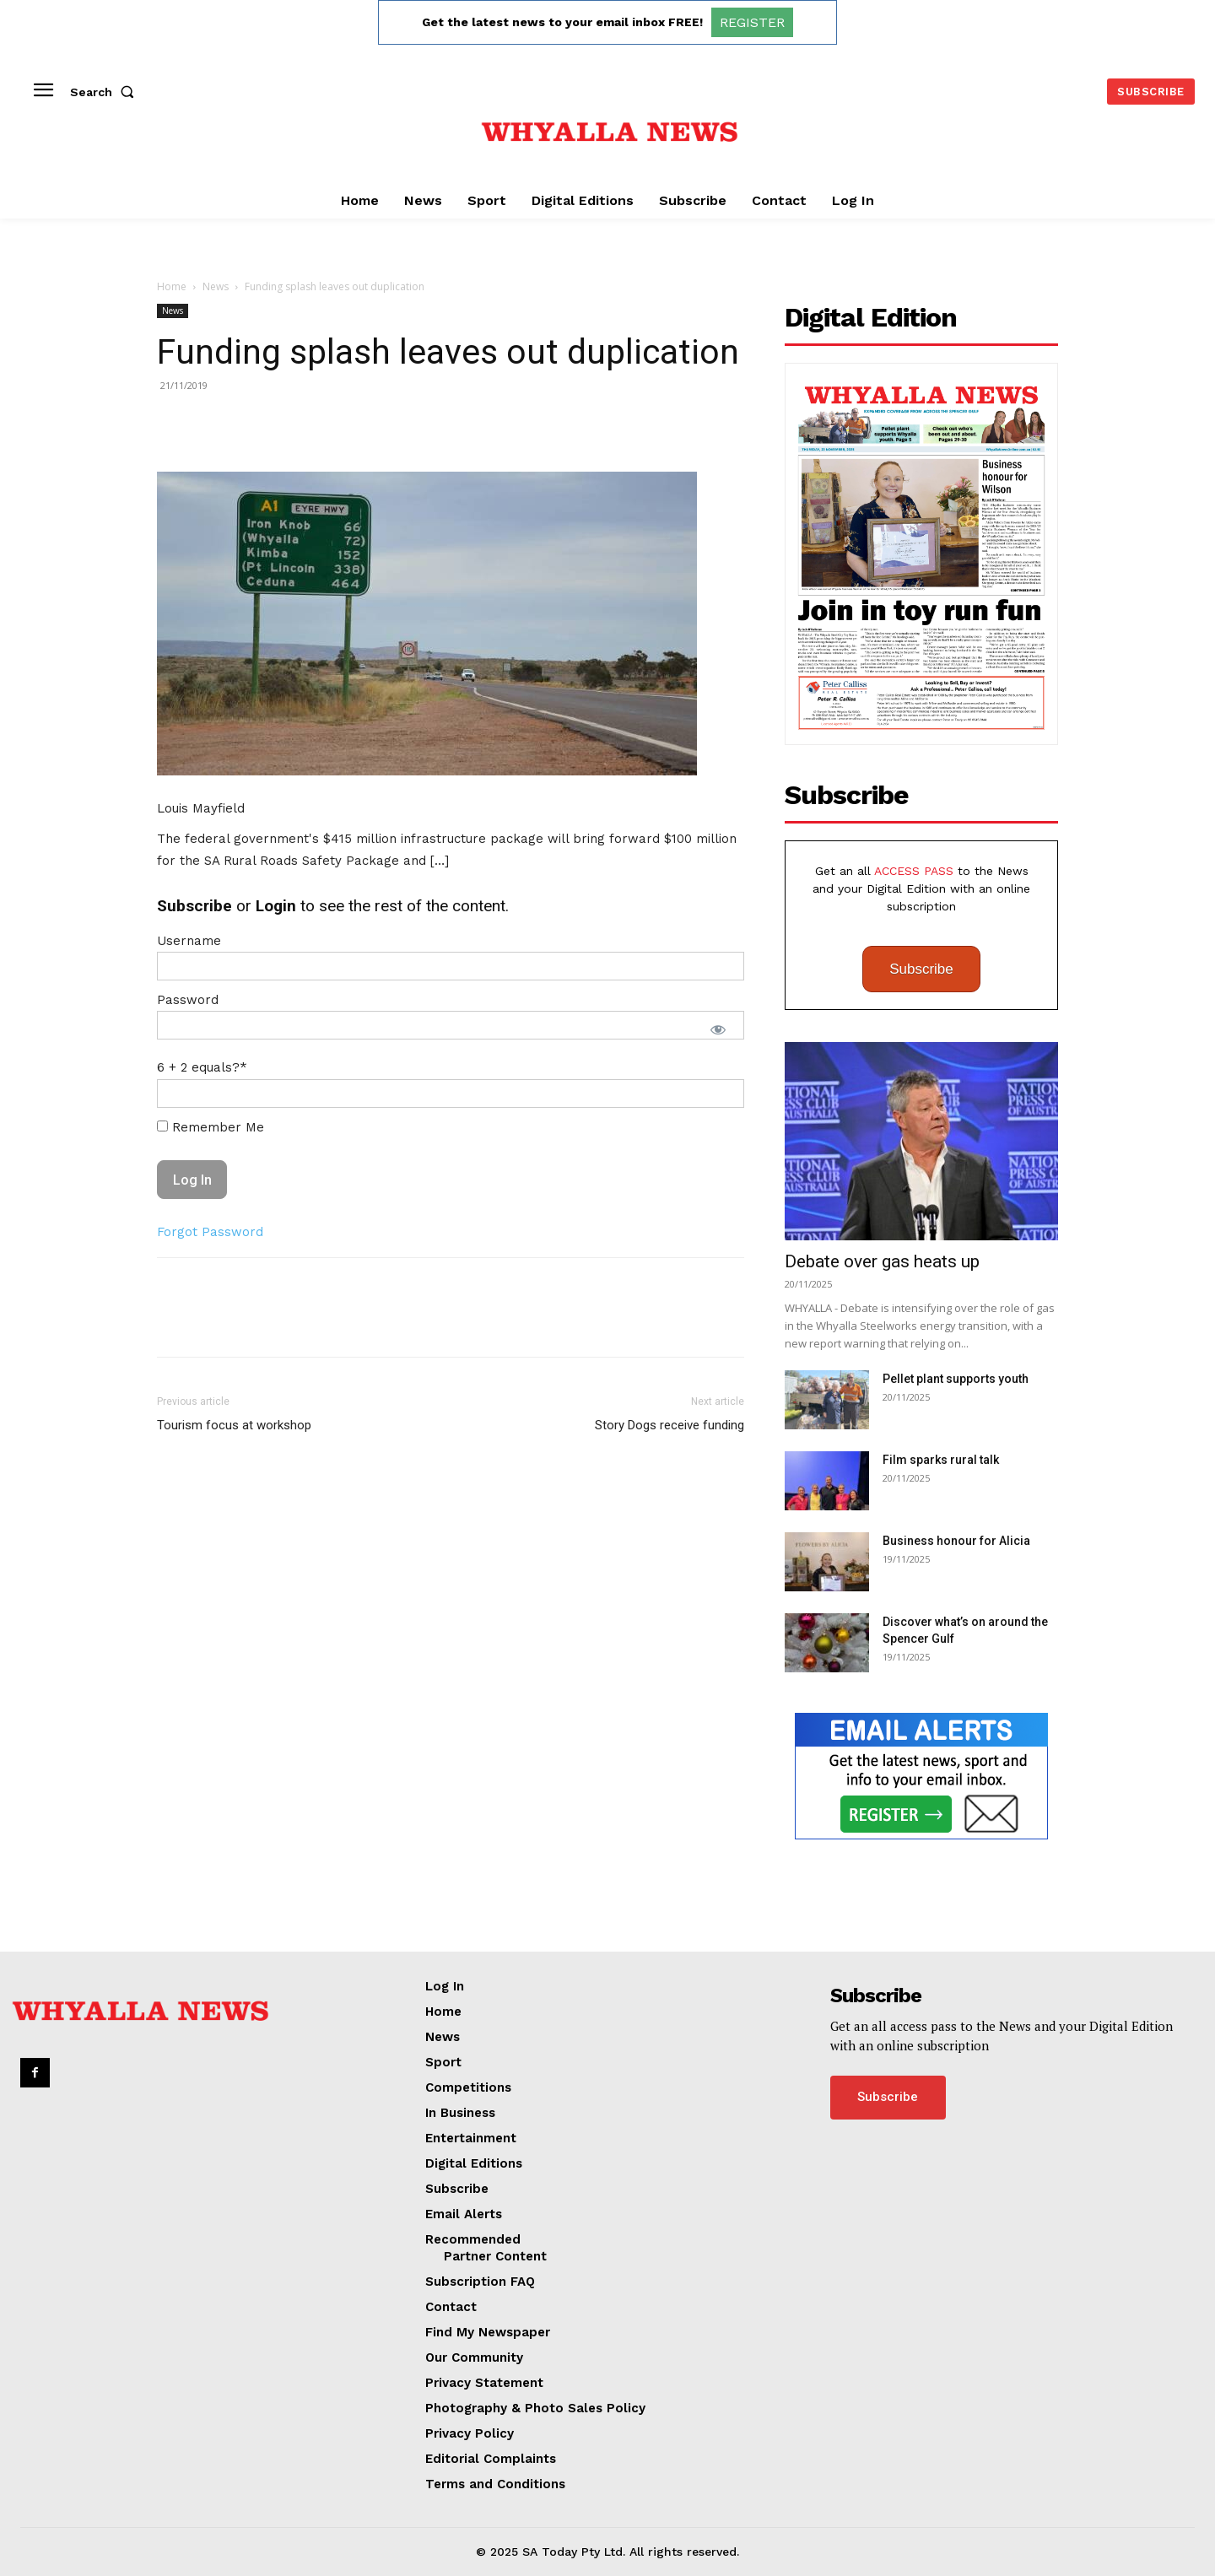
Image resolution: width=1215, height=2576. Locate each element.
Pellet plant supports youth (956, 1378)
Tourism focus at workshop (234, 1425)
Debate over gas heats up (882, 1261)
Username (189, 940)
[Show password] (718, 1029)
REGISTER (752, 22)
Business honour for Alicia (956, 1540)
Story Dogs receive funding (669, 1425)
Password (188, 999)
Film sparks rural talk (941, 1459)
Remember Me (210, 1127)
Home (171, 286)
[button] (105, 92)
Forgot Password (210, 1231)
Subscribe (921, 969)
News (215, 286)
